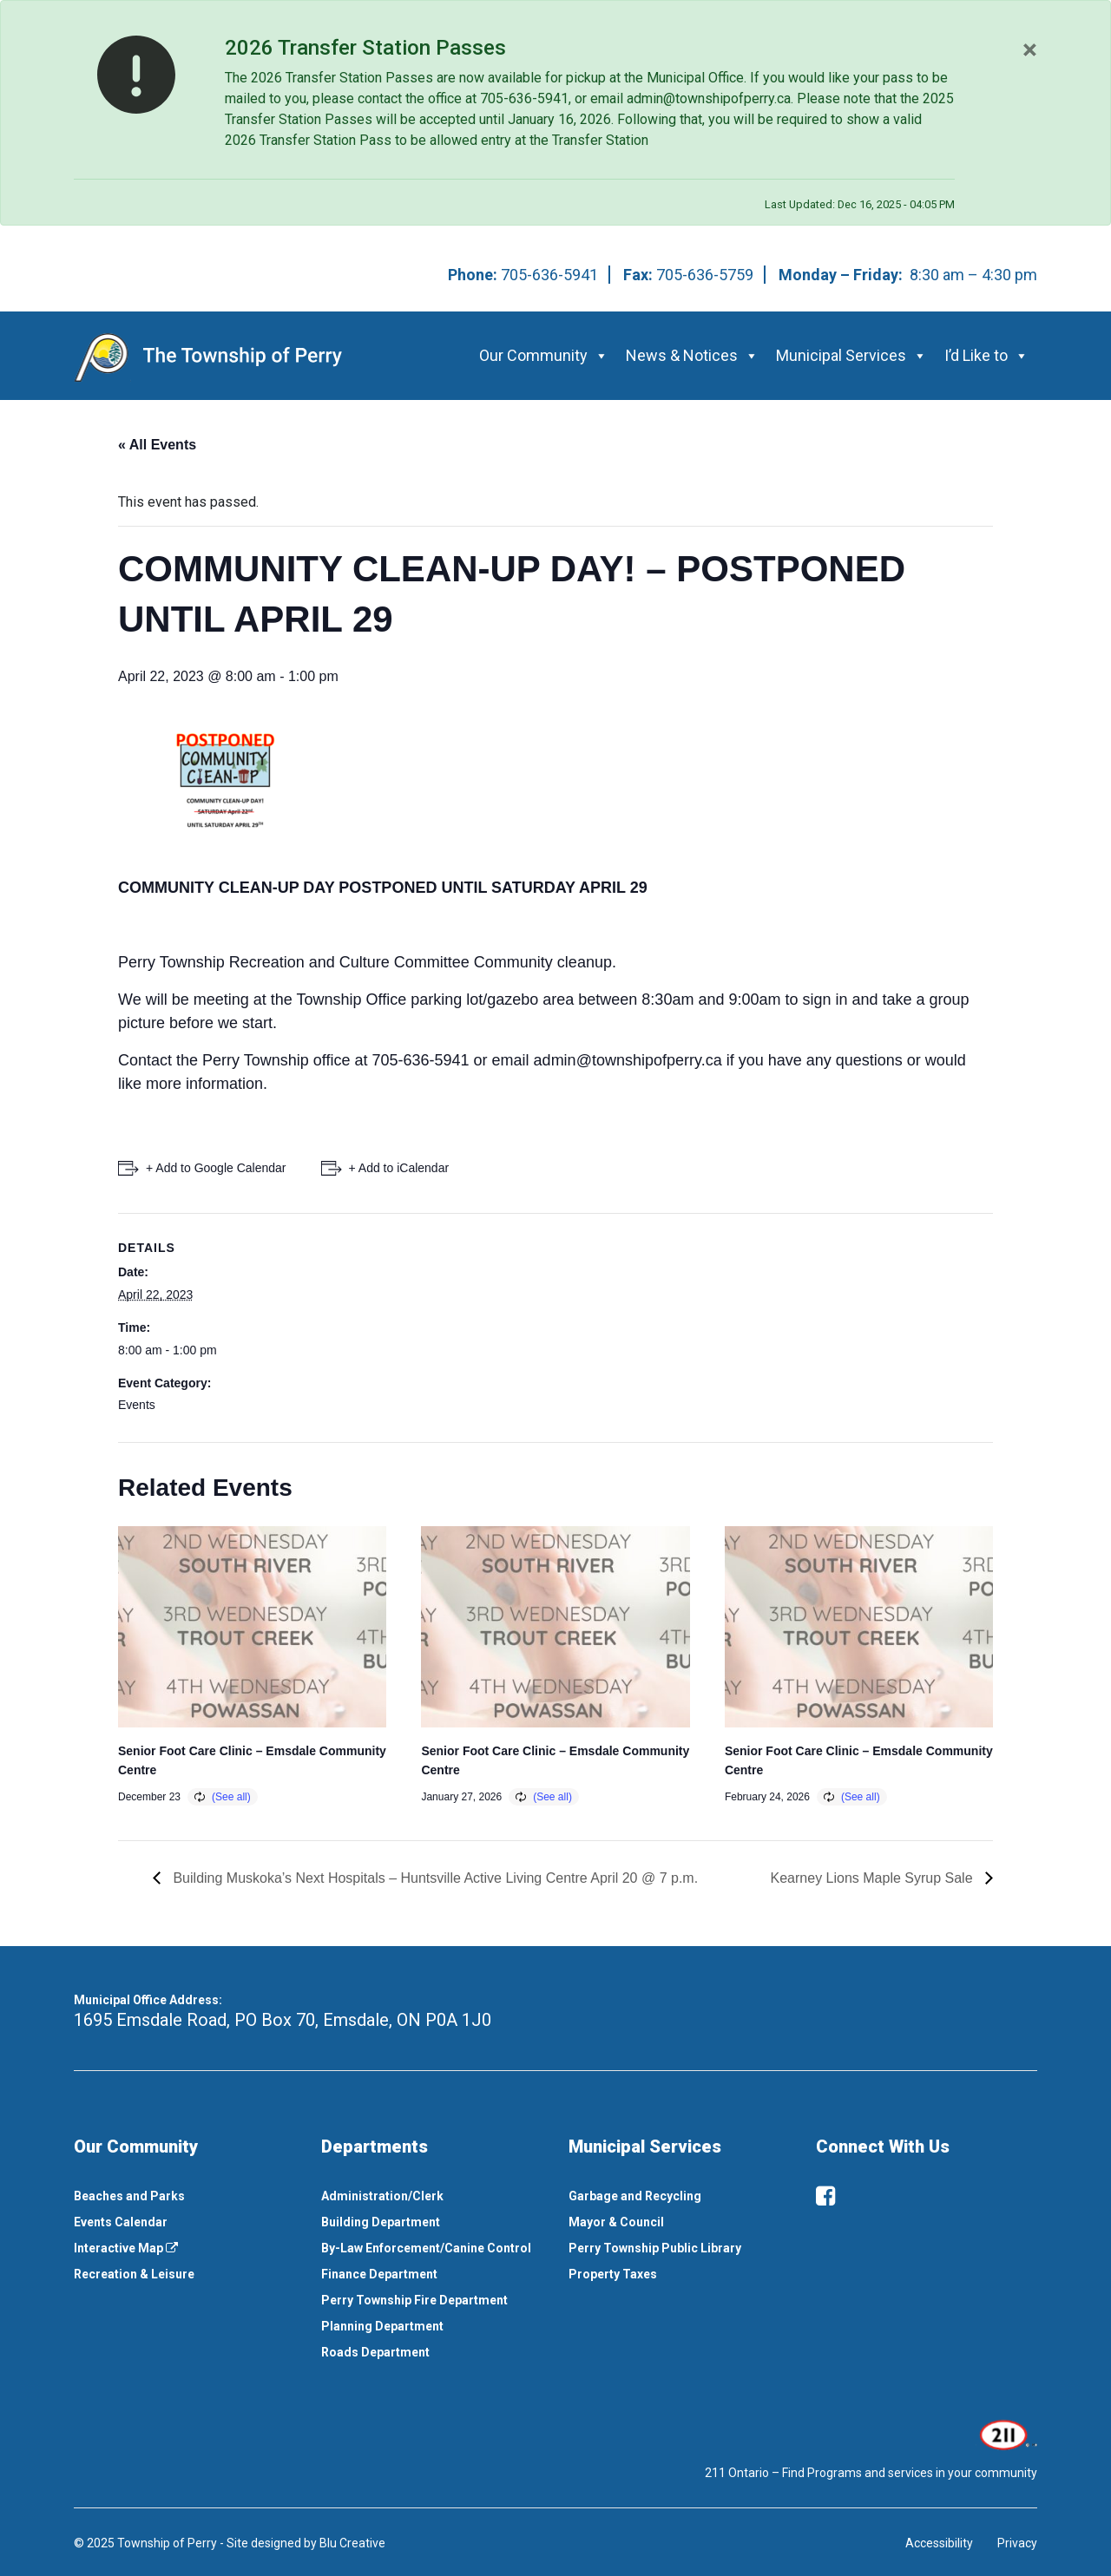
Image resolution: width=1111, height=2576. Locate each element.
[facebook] (825, 2196)
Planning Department (382, 2326)
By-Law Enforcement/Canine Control (426, 2248)
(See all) (231, 1797)
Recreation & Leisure (134, 2274)
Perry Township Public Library (655, 2248)
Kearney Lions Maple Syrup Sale (873, 1878)
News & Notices (692, 355)
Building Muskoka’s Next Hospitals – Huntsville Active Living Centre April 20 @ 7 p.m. (433, 1878)
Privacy (1017, 2543)
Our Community (543, 355)
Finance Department (379, 2274)
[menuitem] (184, 2196)
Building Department (380, 2222)
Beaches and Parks (129, 2196)
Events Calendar (121, 2222)
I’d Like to (986, 355)
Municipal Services (851, 355)
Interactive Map (126, 2248)
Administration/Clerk (382, 2196)
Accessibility (939, 2543)
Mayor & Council (616, 2222)
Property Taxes (613, 2274)
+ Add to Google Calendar (216, 1168)
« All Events (157, 444)
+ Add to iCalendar (399, 1168)
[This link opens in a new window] (1006, 2434)
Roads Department (375, 2352)
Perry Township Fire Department (414, 2300)
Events (136, 1405)
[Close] (1029, 49)
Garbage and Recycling (635, 2196)
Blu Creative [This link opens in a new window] (352, 2543)
